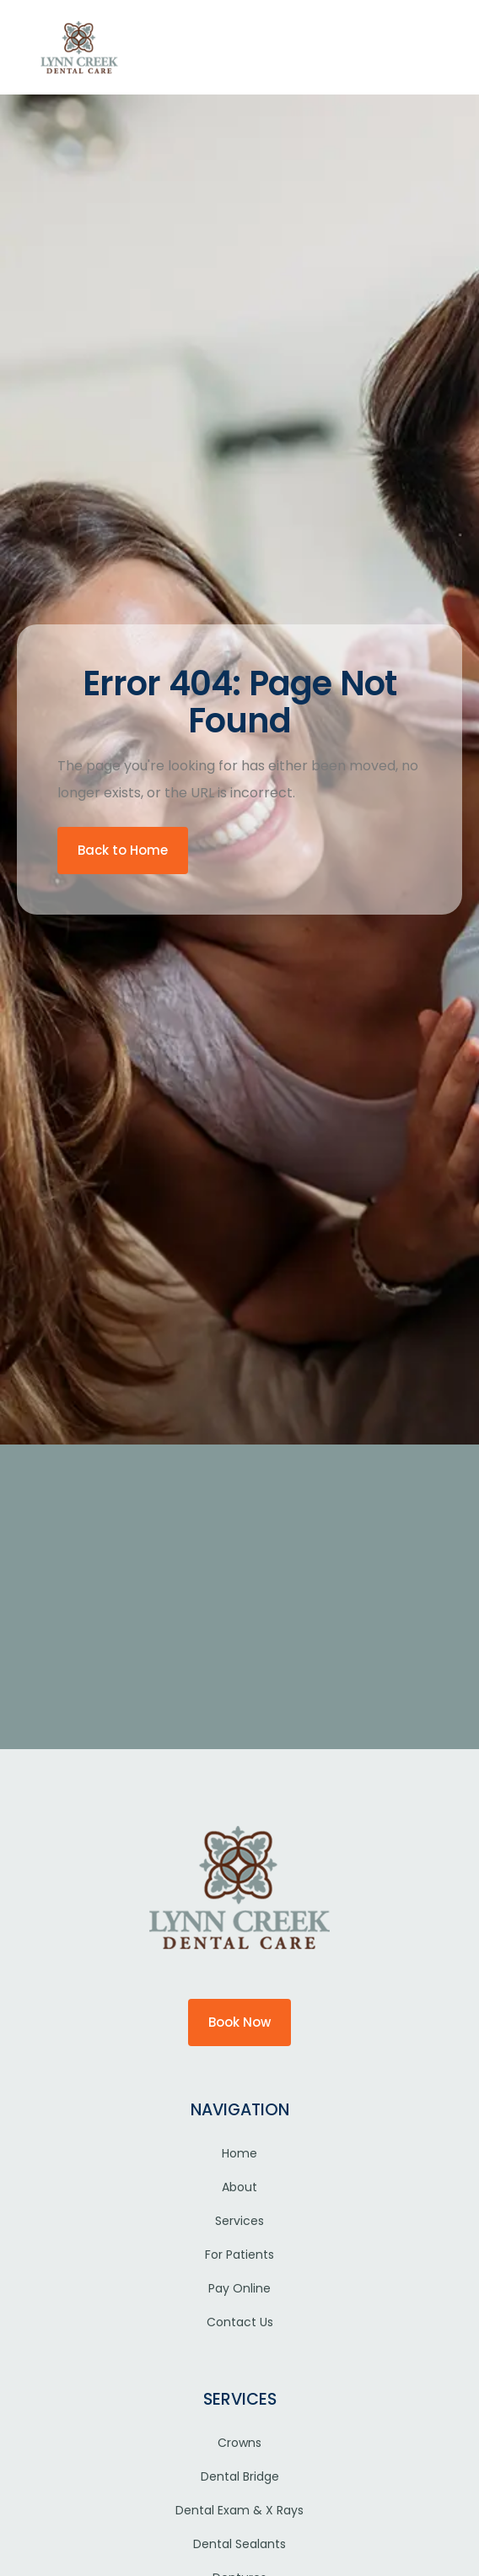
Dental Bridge (240, 2476)
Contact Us (240, 2322)
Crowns (239, 2442)
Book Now (239, 2022)
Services (239, 2220)
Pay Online (239, 2288)
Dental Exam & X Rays (239, 2510)
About (239, 2187)
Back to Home (123, 850)
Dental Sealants (239, 2543)
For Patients (239, 2254)
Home (239, 2153)
